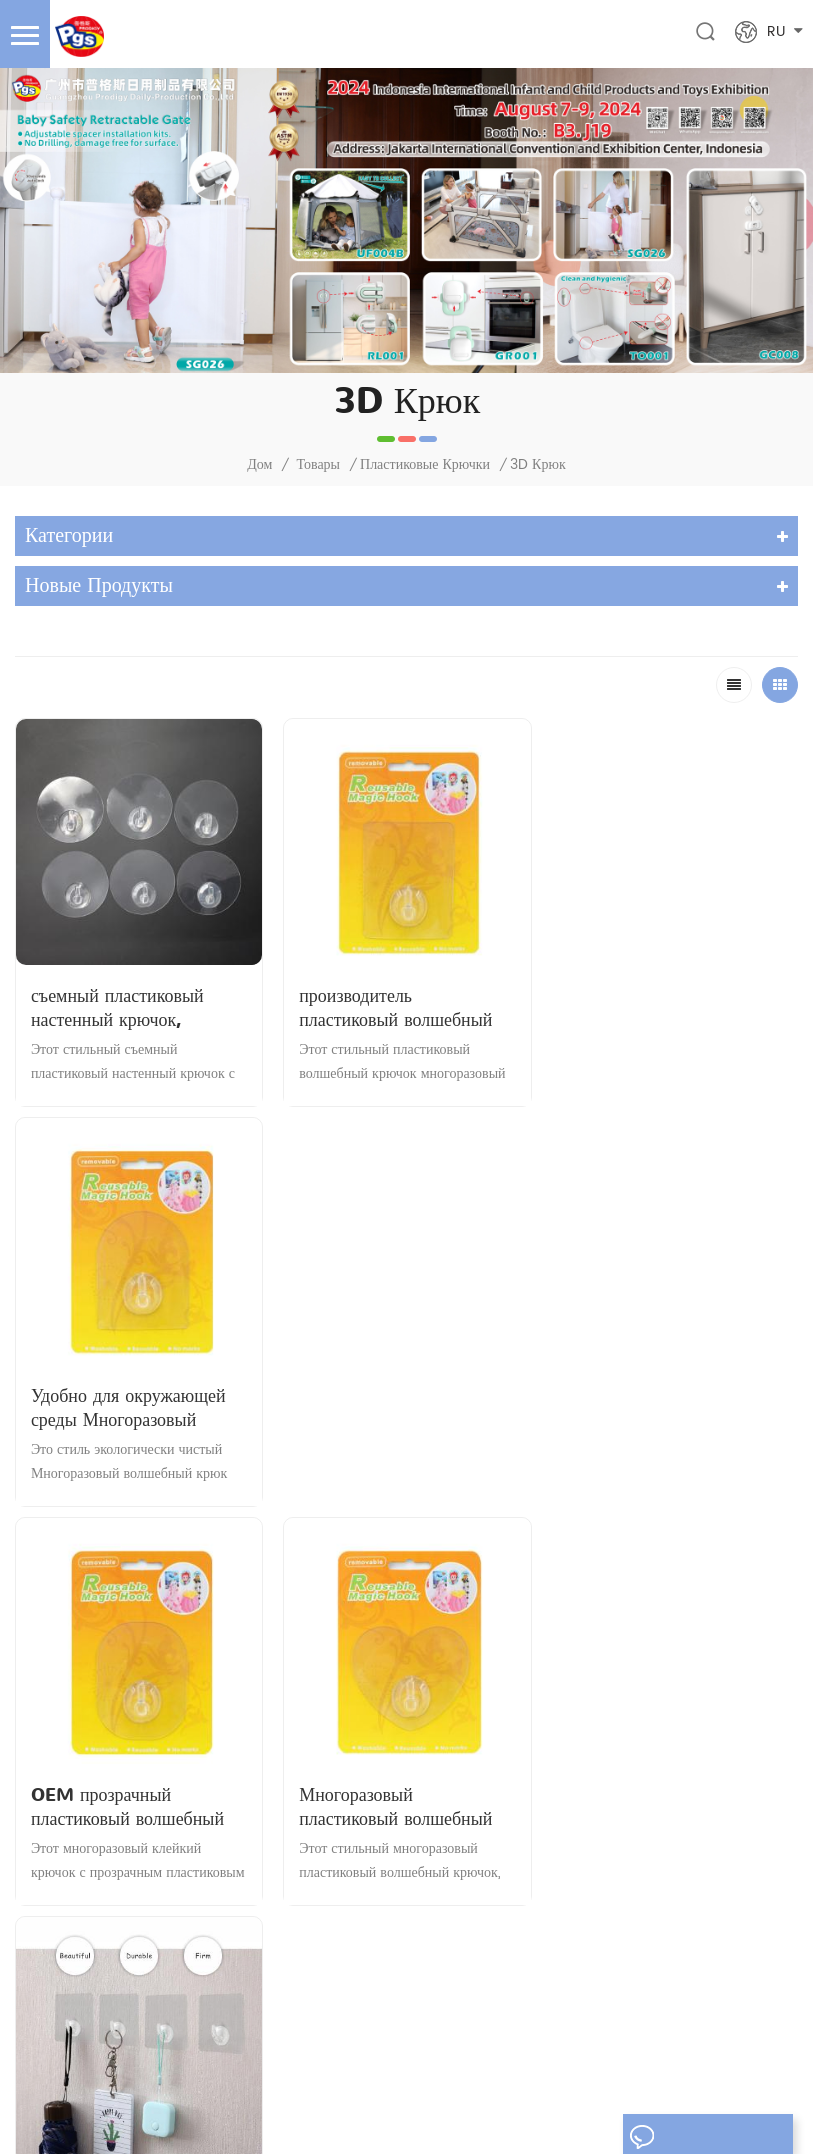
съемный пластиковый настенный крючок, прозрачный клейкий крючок (117, 1009)
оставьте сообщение (707, 2137)
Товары (318, 465)
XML (713, 2067)
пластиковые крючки (425, 465)
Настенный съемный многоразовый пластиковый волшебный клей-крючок (673, 1407)
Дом (259, 465)
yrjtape (475, 2116)
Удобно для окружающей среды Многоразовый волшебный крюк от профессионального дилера (671, 1009)
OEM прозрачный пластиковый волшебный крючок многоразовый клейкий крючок (128, 1407)
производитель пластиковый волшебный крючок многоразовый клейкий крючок (396, 1009)
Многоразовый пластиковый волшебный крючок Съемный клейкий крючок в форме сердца (401, 1407)
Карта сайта (648, 2067)
